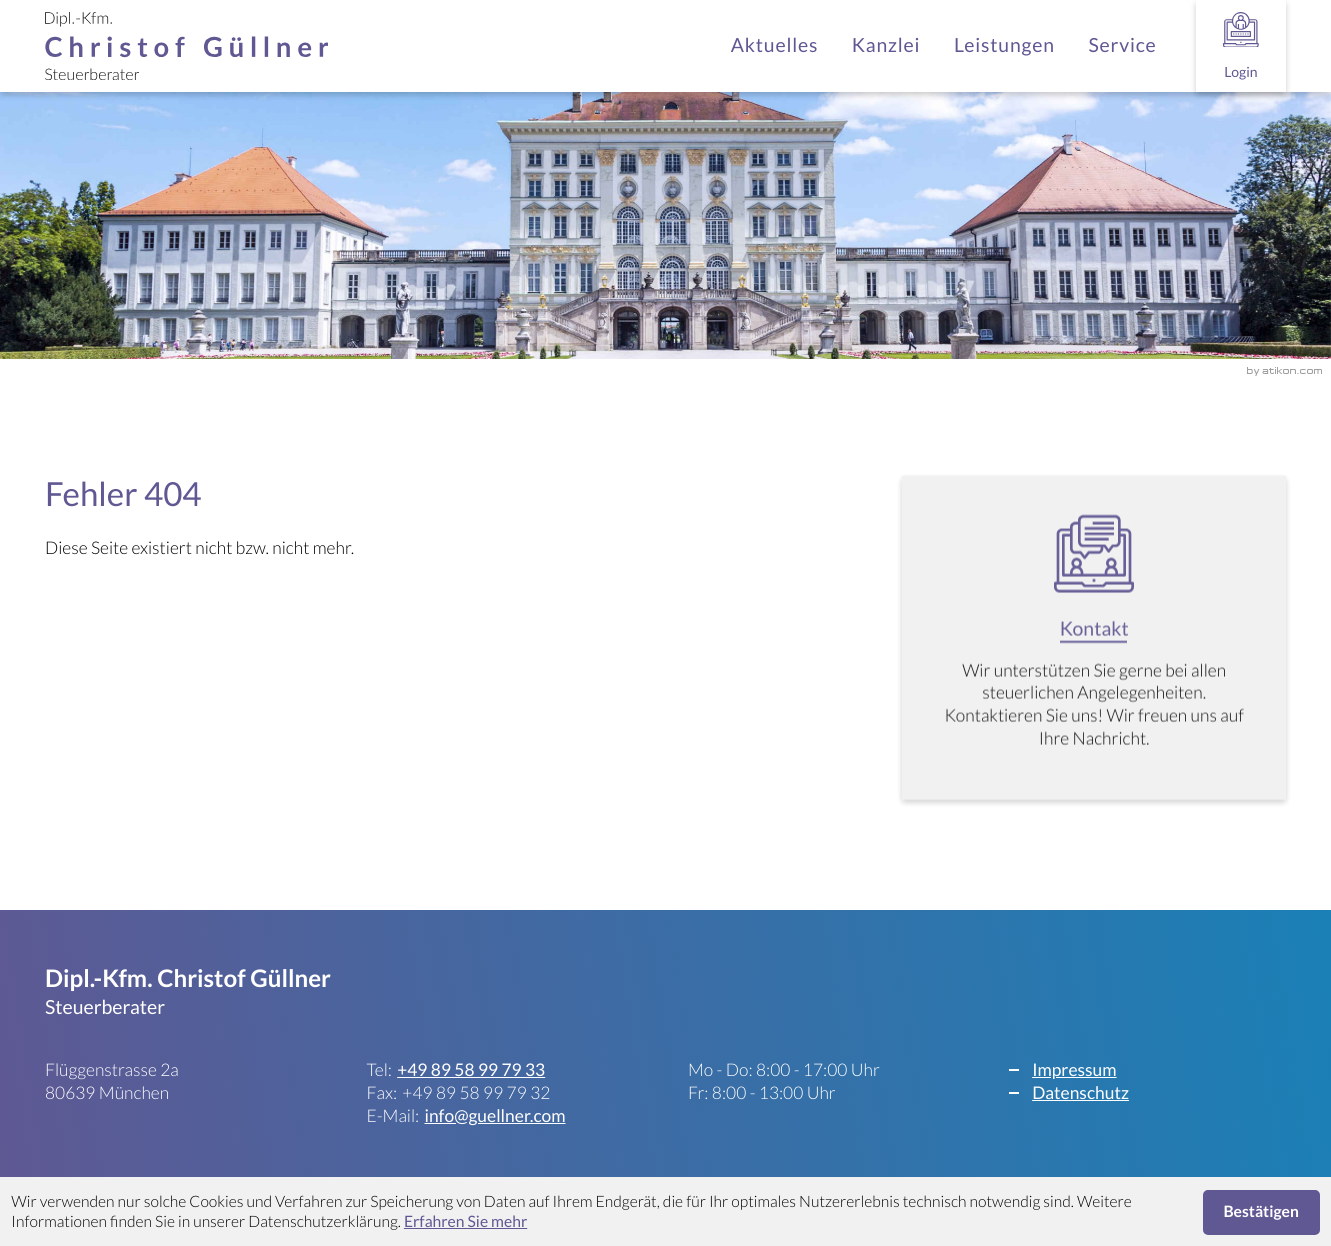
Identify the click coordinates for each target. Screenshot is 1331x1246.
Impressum (1074, 1069)
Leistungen (1004, 45)
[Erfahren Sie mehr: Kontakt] (1094, 648)
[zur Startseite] (186, 46)
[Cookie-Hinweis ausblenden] (1261, 1212)
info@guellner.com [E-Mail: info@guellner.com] (494, 1115)
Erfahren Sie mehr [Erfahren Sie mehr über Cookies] (465, 1222)
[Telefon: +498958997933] (471, 1070)
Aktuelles (774, 45)
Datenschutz (1080, 1092)
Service (1122, 45)
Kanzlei (886, 45)
